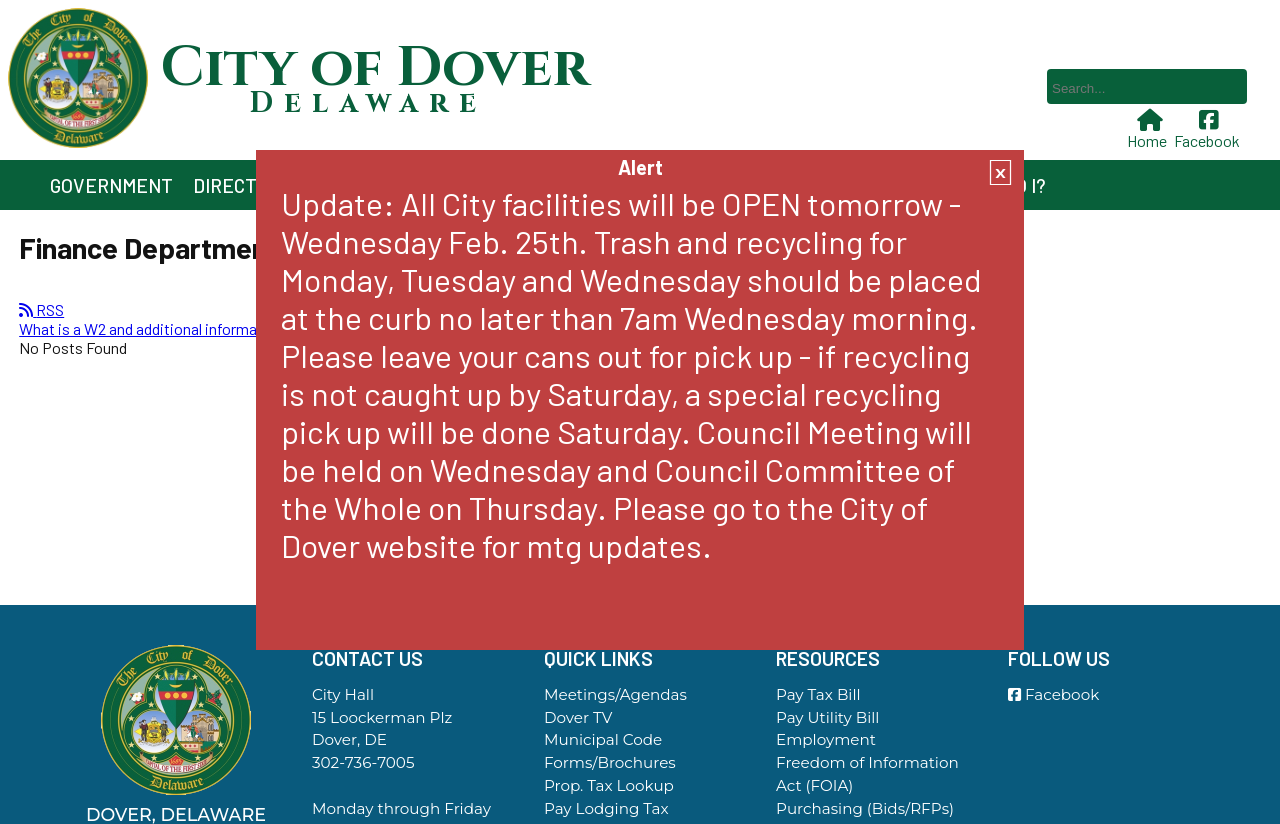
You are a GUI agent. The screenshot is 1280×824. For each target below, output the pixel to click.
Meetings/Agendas (615, 694)
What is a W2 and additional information (151, 328)
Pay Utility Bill (827, 717)
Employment (826, 739)
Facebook (1209, 129)
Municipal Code (603, 739)
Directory (242, 185)
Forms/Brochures (610, 762)
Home (1149, 129)
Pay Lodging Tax (606, 808)
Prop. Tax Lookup (609, 785)
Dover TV (578, 717)
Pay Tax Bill (818, 694)
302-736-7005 (363, 762)
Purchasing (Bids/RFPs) (865, 808)
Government (111, 185)
